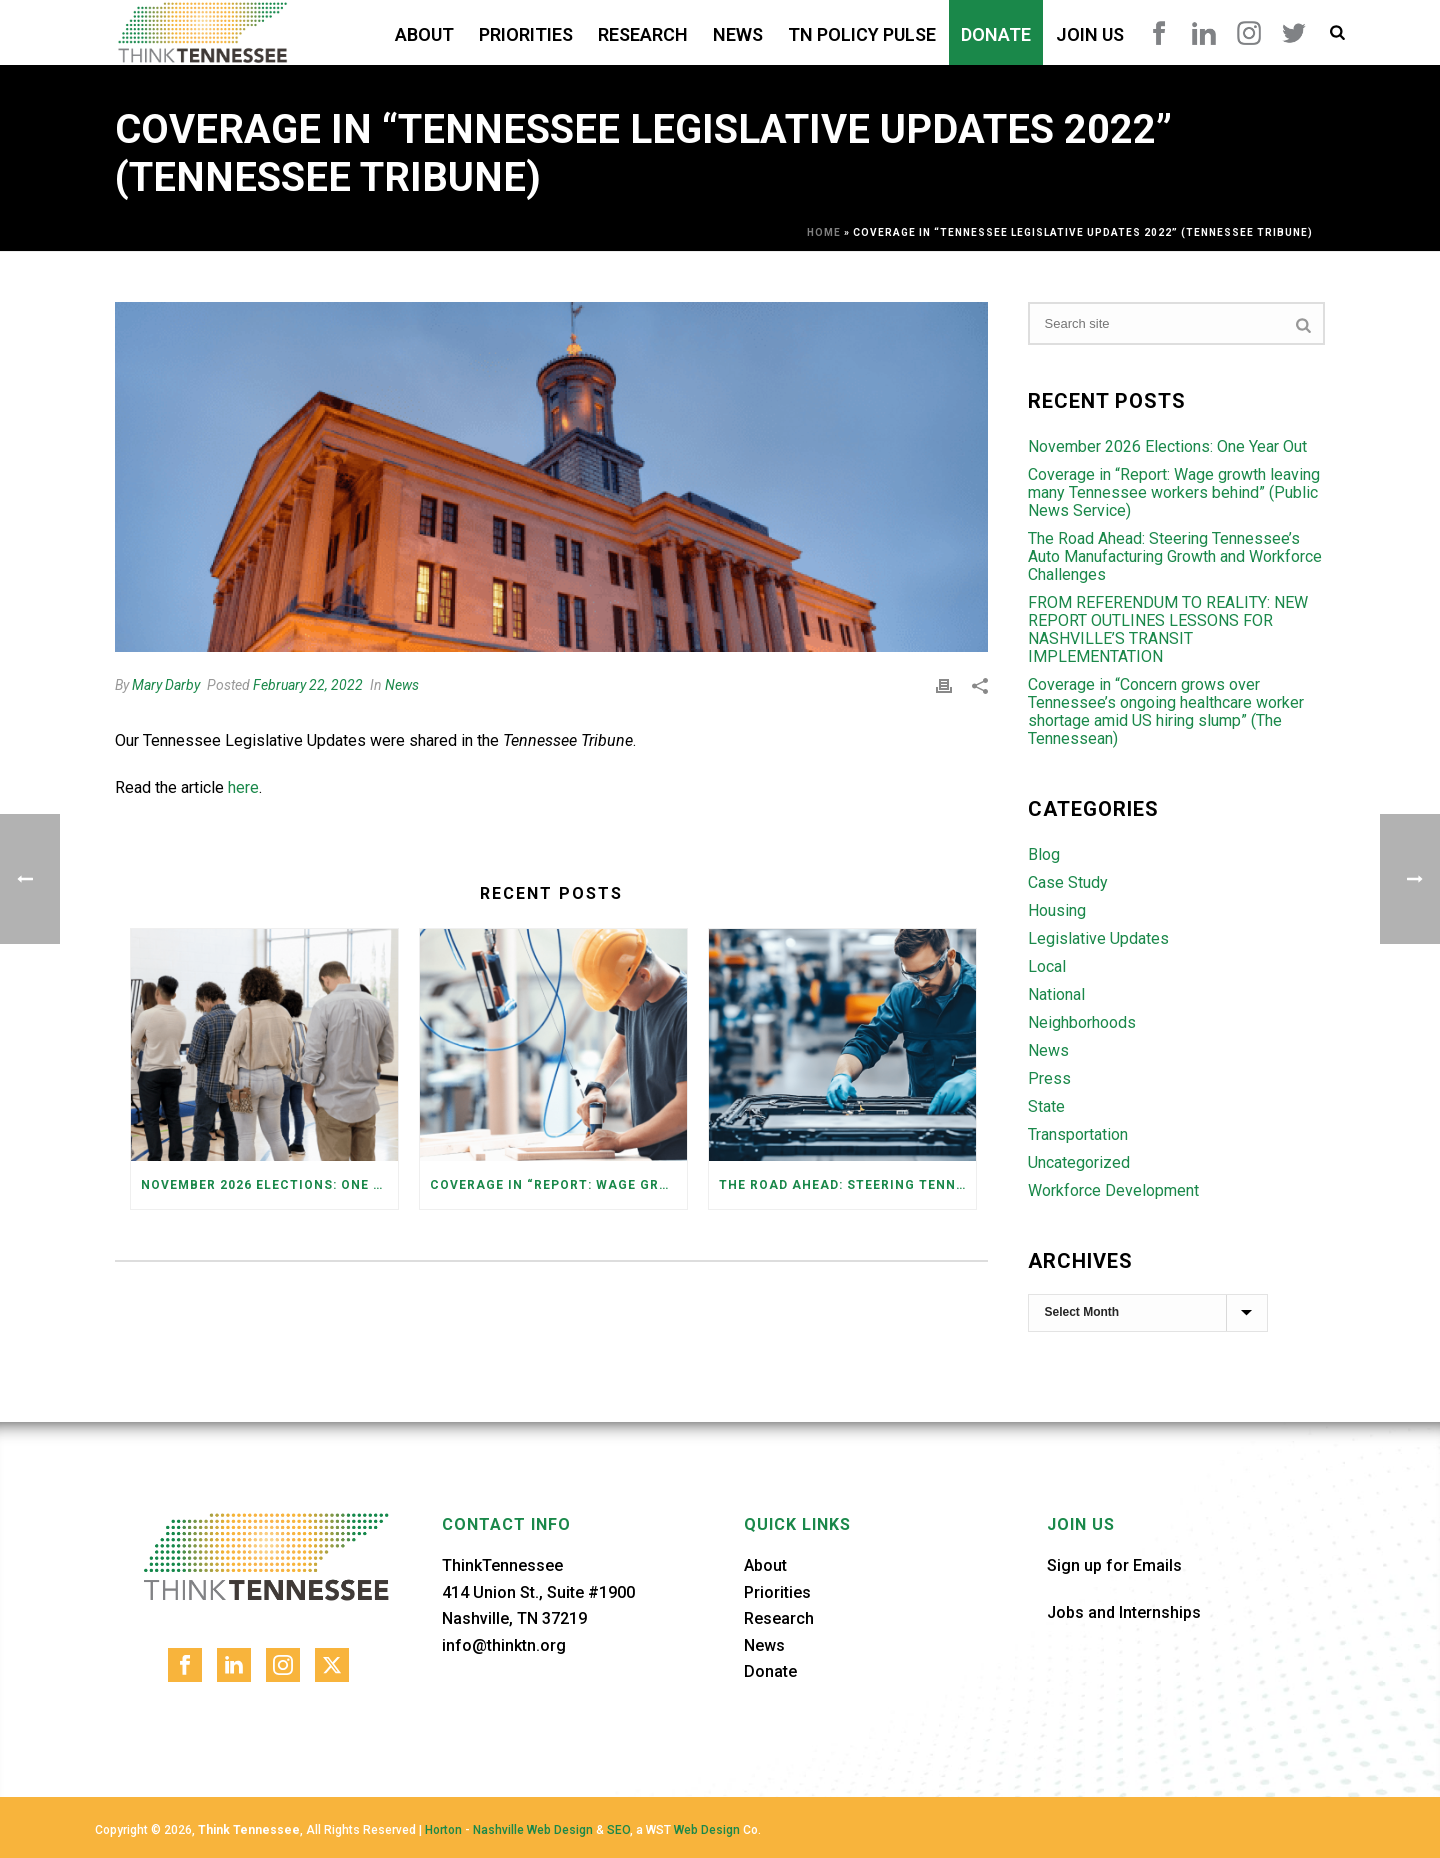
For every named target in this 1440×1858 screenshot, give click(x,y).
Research (643, 34)
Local (1047, 967)
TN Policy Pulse (862, 34)
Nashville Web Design (533, 1830)
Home (824, 232)
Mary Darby (166, 685)
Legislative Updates (1098, 939)
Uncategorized (1079, 1163)
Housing (1057, 911)
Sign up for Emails (1114, 1565)
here (243, 787)
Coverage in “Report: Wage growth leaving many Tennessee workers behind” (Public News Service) (558, 1185)
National (1056, 995)
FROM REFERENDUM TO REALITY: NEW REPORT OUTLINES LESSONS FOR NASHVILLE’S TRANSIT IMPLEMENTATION (1168, 630)
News (738, 34)
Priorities (526, 34)
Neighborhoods (1082, 1023)
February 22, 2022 (308, 685)
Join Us (1090, 34)
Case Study (1068, 883)
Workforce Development (1113, 1191)
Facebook (1159, 32)
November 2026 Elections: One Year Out (269, 1185)
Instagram (1249, 32)
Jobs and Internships (1124, 1612)
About (424, 34)
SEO (618, 1830)
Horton (443, 1830)
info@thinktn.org (504, 1645)
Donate (996, 34)
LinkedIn (1204, 32)
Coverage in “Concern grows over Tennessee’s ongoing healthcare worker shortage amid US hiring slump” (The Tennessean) (1166, 712)
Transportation (1078, 1135)
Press (1049, 1079)
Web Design (707, 1830)
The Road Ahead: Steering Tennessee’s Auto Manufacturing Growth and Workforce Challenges (847, 1185)
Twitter (1294, 32)
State (1046, 1107)
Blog (1044, 855)
